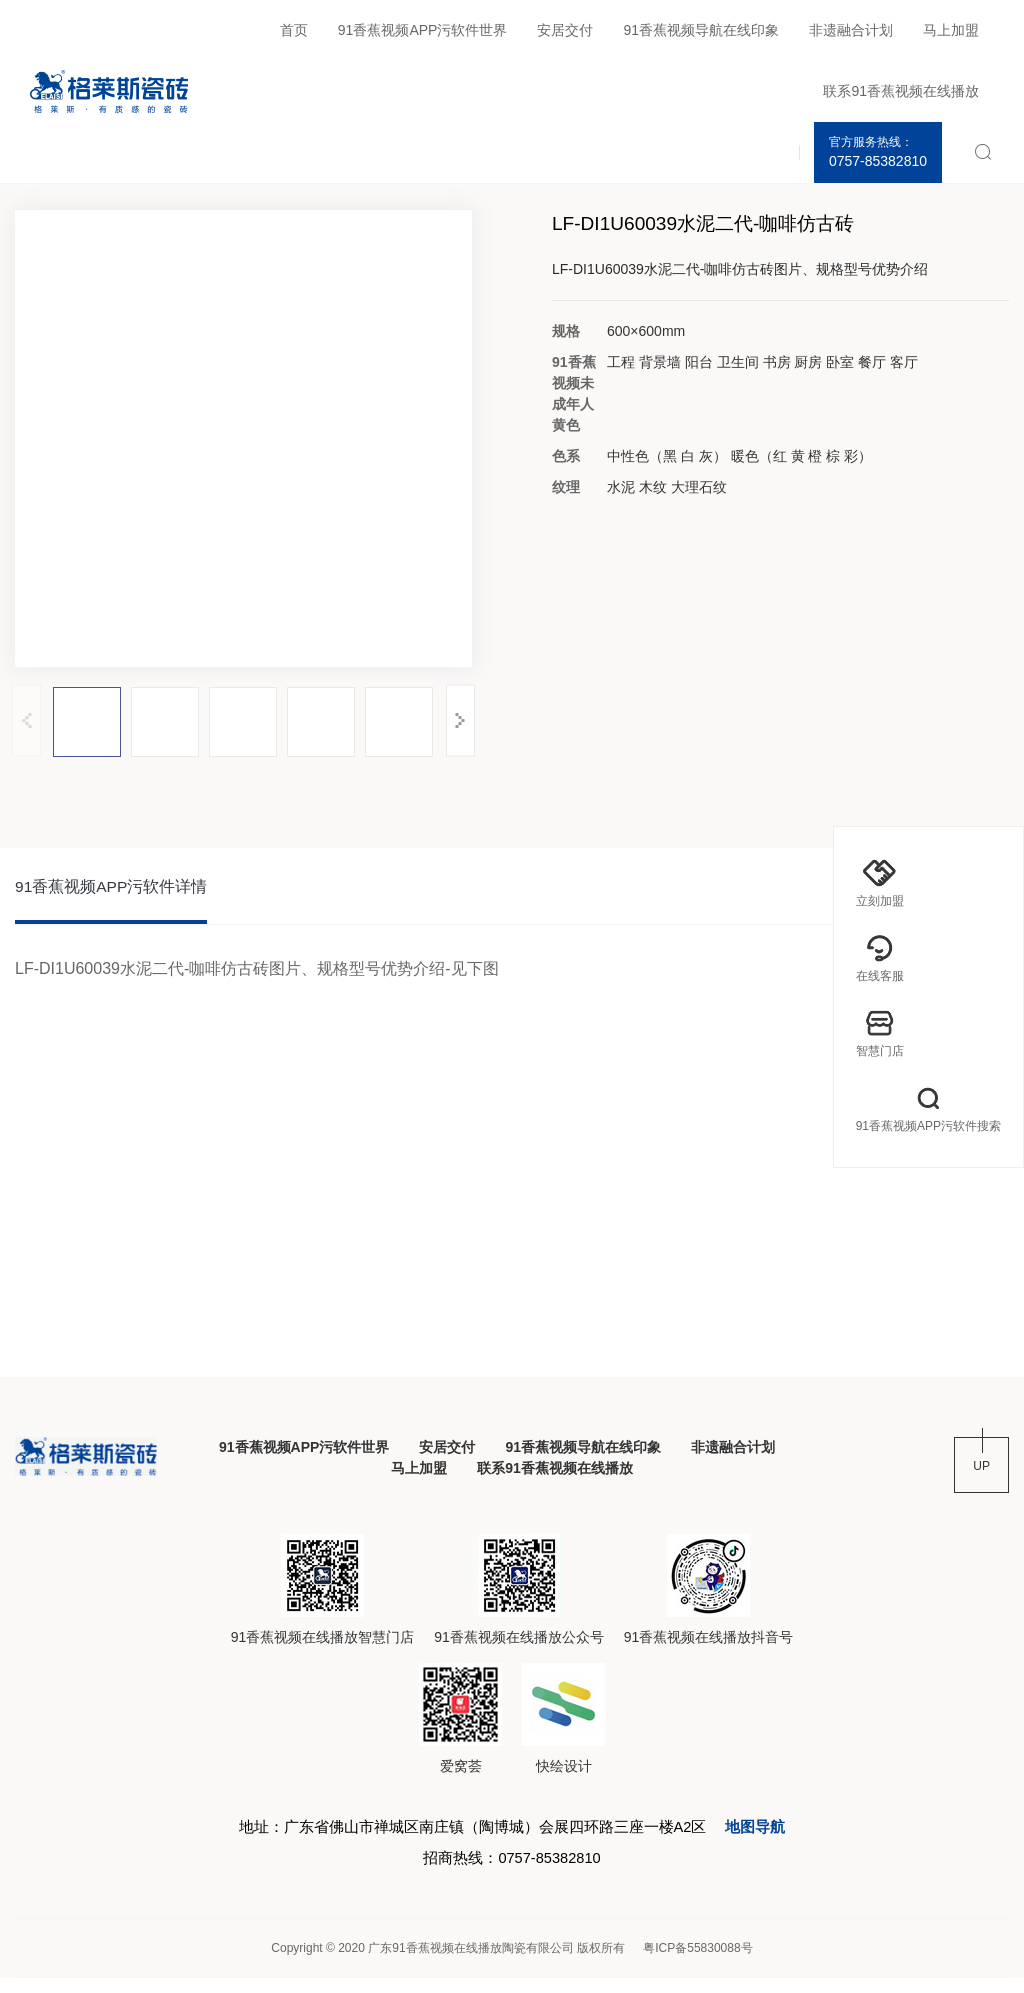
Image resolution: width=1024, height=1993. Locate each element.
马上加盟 (951, 30)
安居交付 (565, 30)
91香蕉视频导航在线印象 (701, 30)
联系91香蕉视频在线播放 (901, 91)
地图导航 (772, 1836)
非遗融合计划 (851, 30)
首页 (294, 30)
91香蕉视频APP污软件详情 (112, 889)
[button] (460, 720)
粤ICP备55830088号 (697, 1963)
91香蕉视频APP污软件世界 (423, 30)
